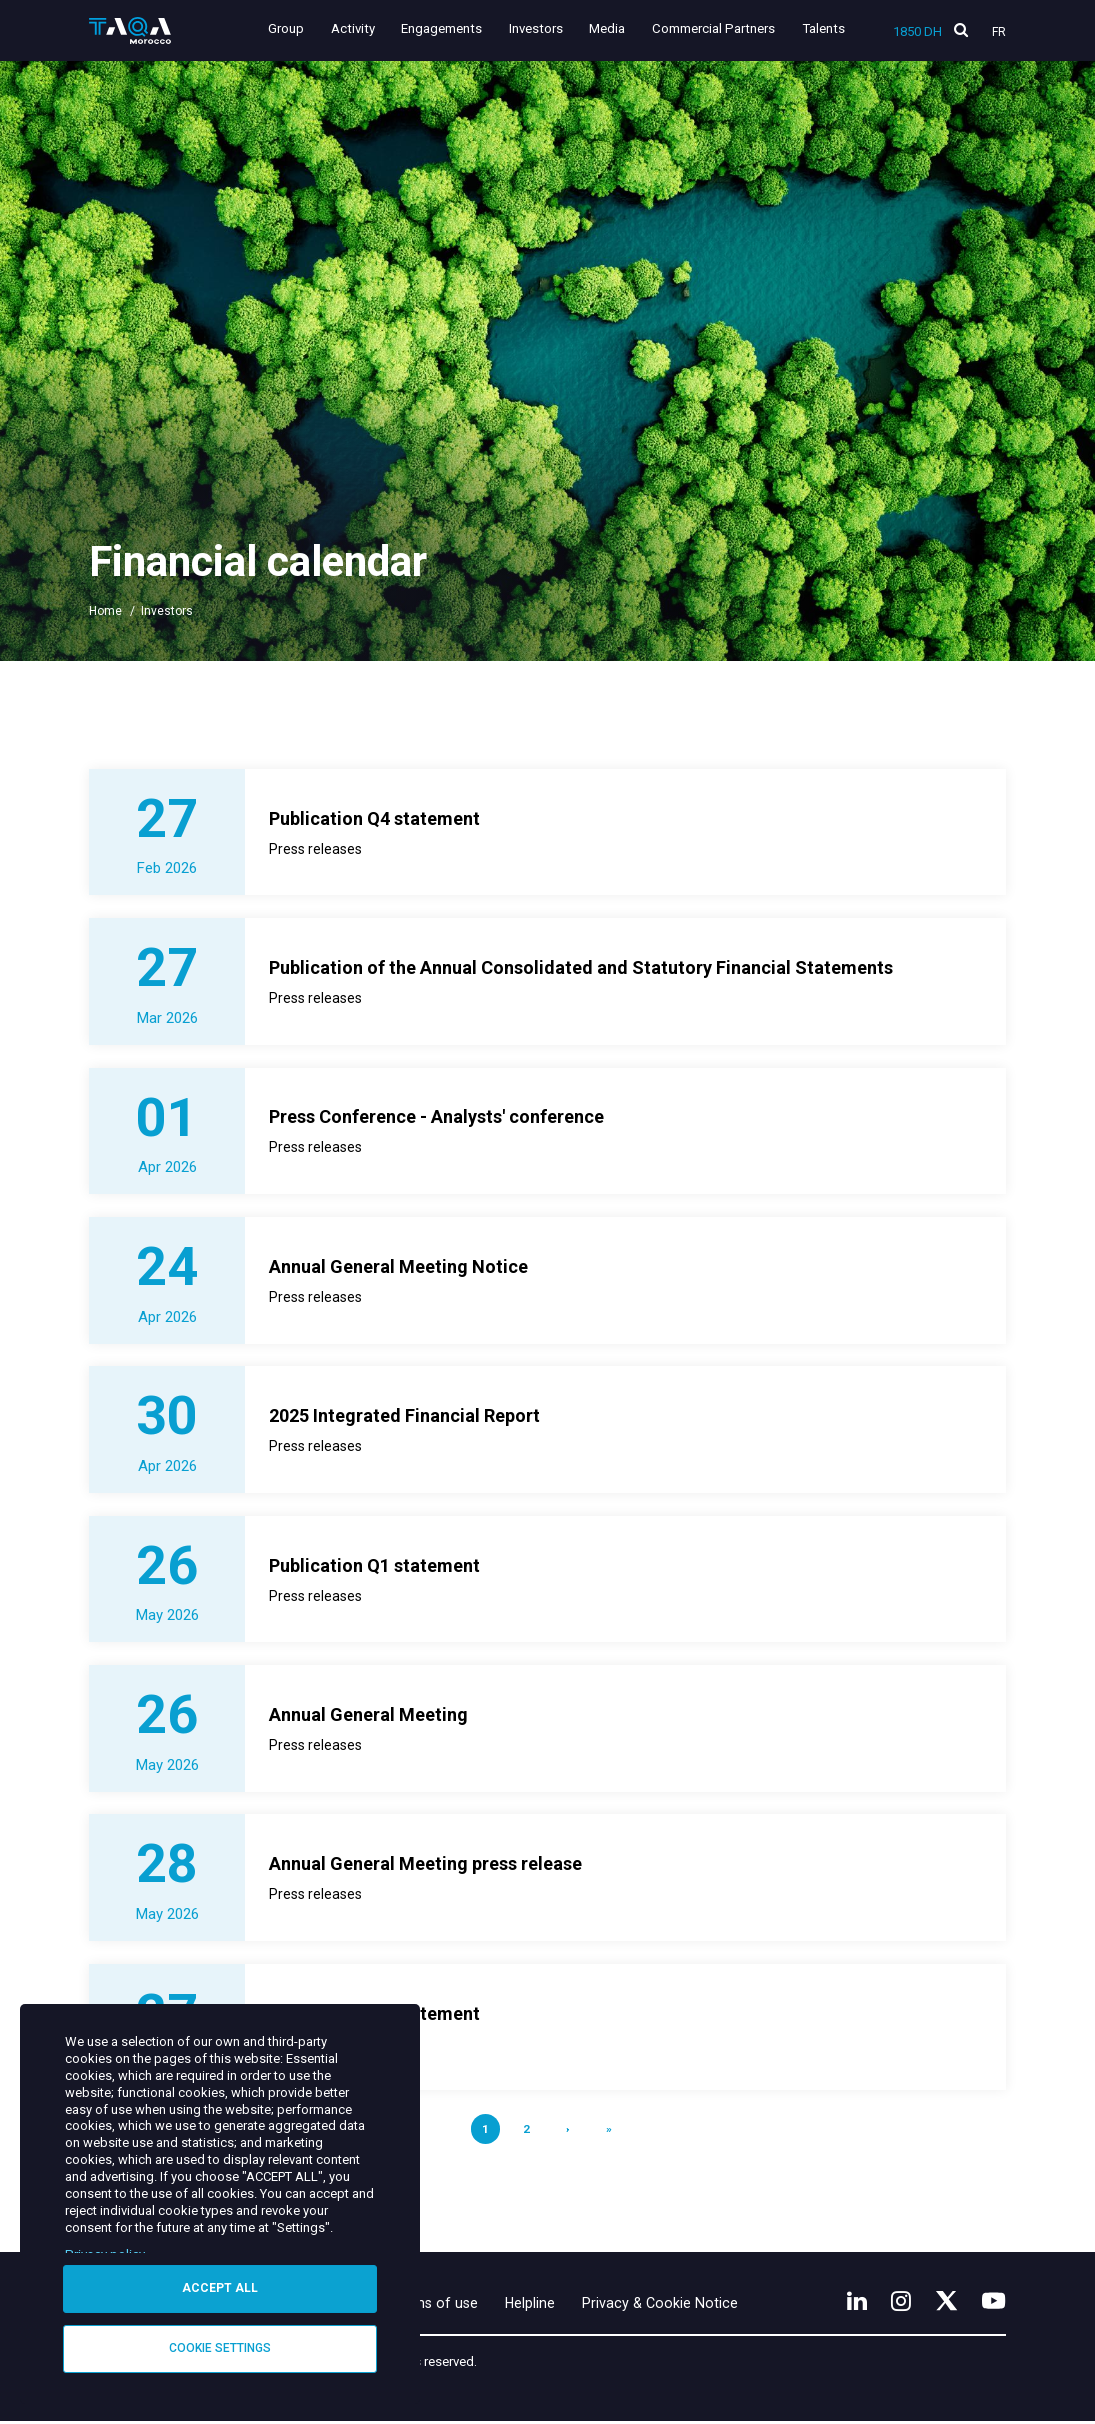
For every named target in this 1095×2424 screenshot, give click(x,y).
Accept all (220, 2288)
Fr (999, 32)
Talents (823, 28)
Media (608, 28)
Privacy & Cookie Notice (666, 2305)
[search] (961, 30)
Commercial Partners (713, 28)
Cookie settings (220, 2348)
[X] (946, 2302)
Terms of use (438, 2305)
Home (105, 611)
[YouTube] (994, 2302)
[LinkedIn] (854, 2302)
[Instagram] (899, 2302)
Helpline (535, 2305)
